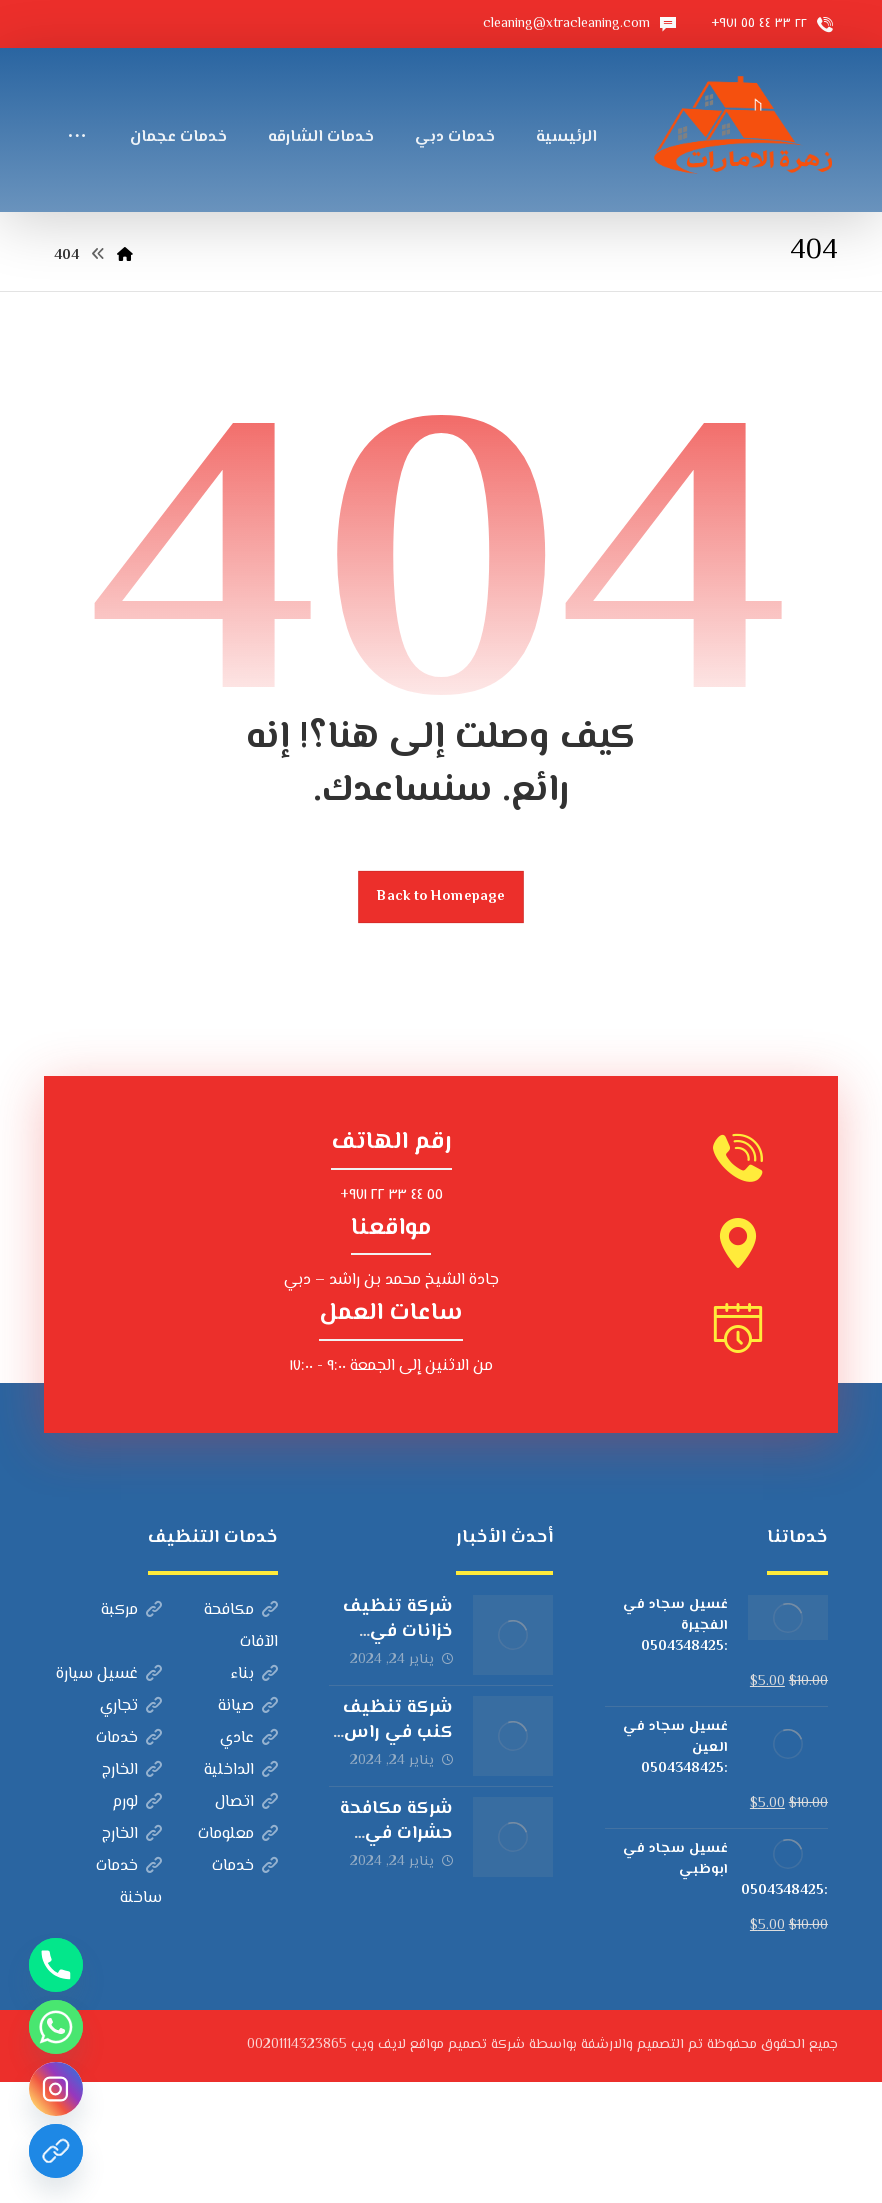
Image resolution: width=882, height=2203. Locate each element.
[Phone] (56, 1965)
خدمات (129, 1859)
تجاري (131, 1827)
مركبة (131, 1731)
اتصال (246, 1923)
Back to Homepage (441, 1017)
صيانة (248, 1827)
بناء (254, 1795)
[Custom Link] (56, 2151)
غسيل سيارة (109, 1795)
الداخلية (241, 1891)
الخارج (132, 1891)
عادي (249, 1859)
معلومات (238, 1955)
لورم (137, 1923)
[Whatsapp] (56, 2027)
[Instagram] (56, 2089)
